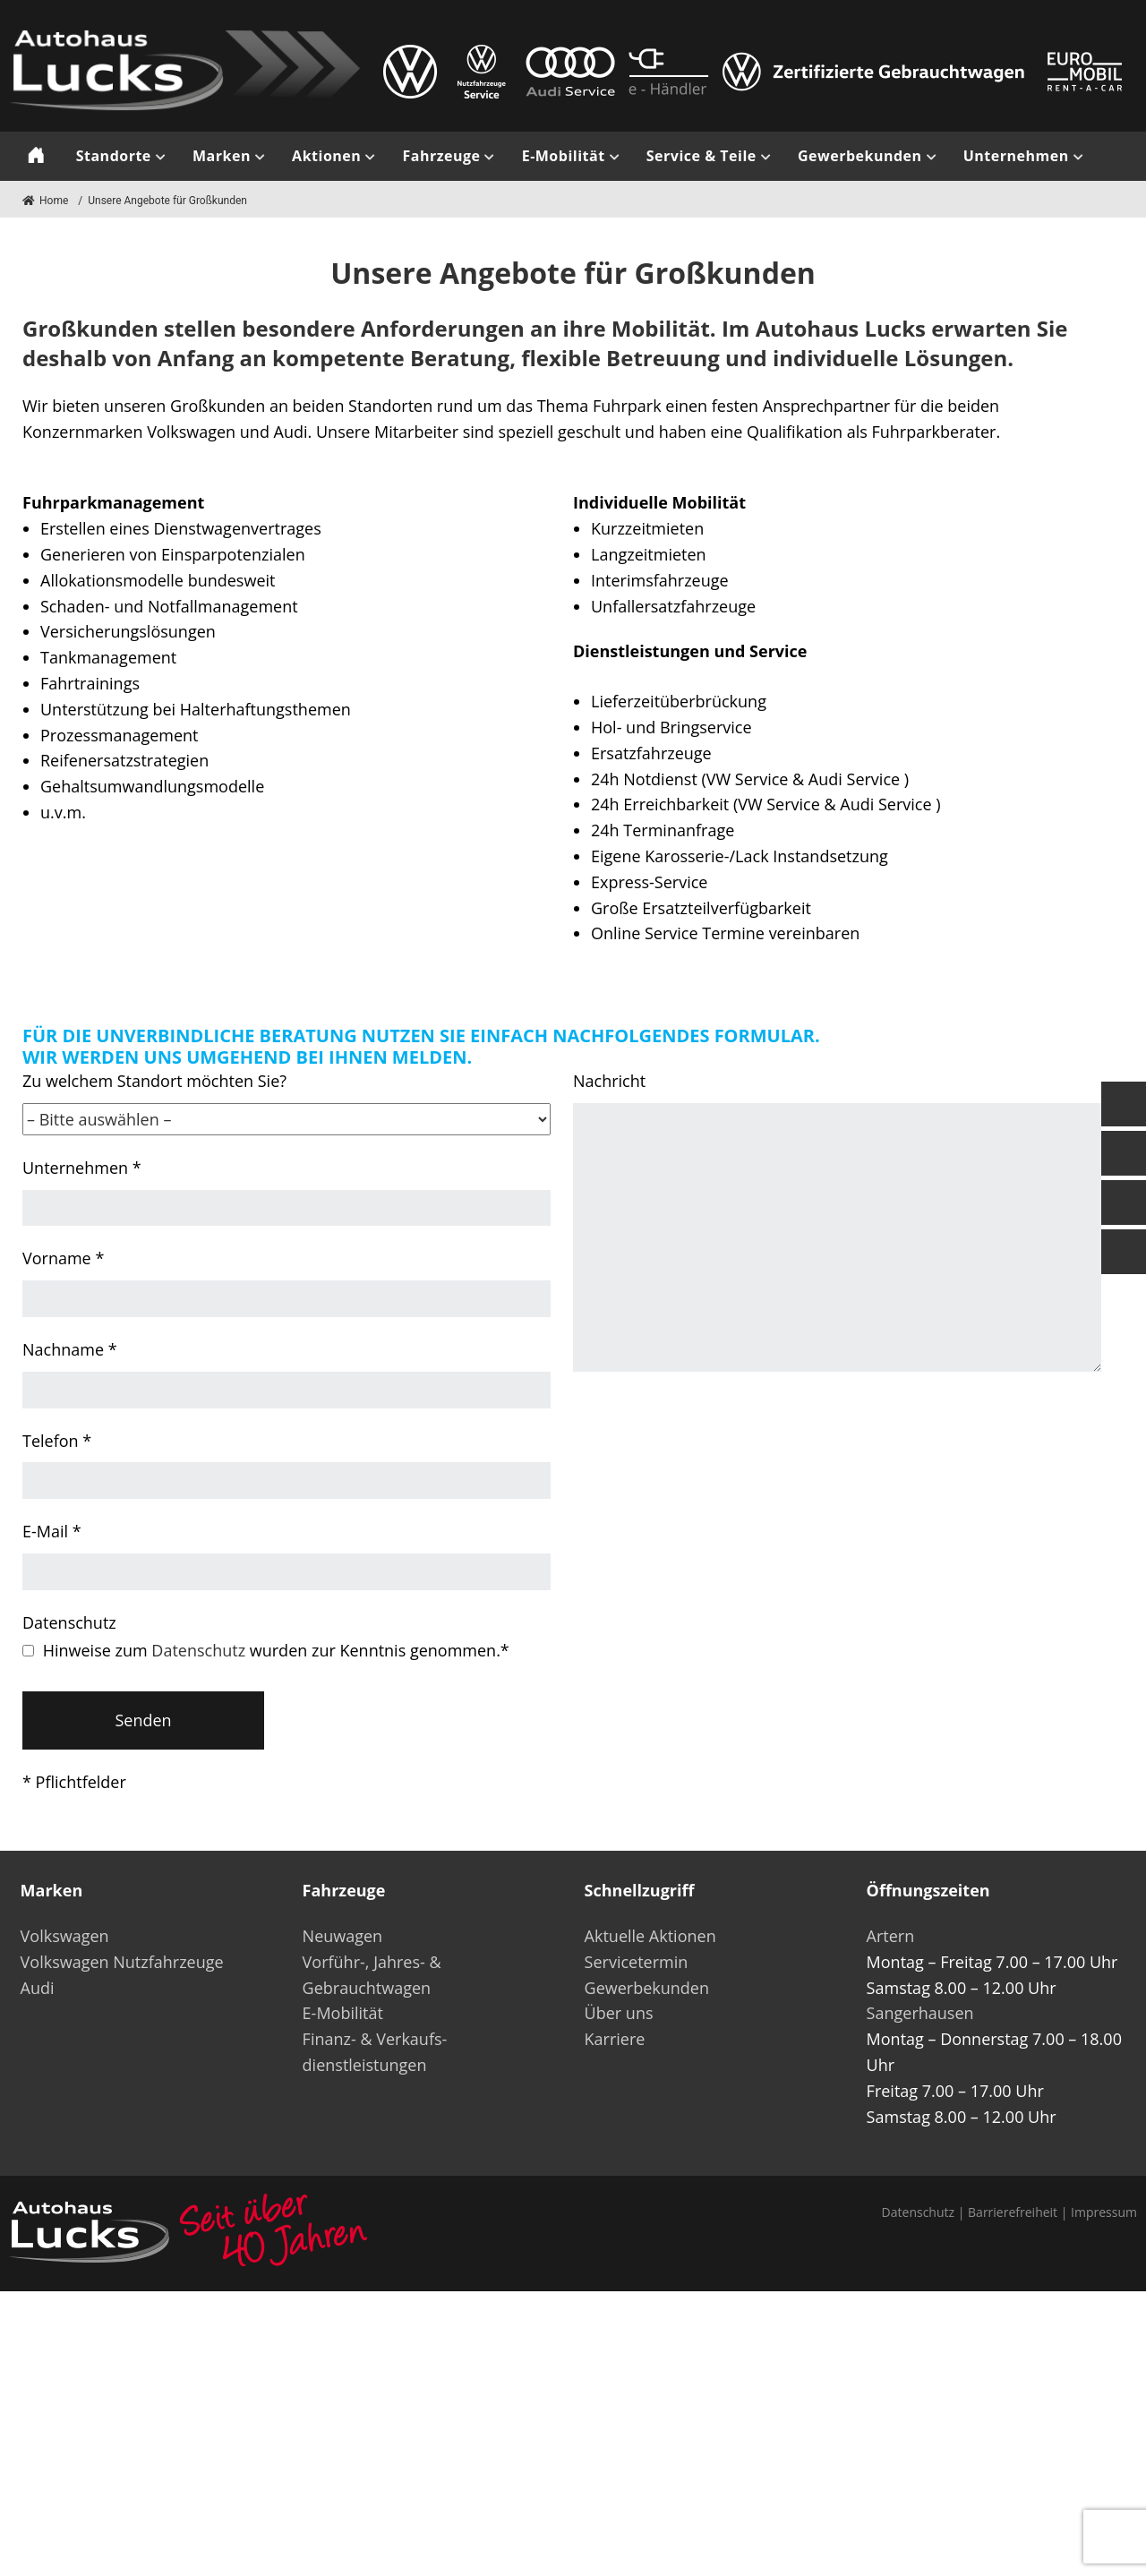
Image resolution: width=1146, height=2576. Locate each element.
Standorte (113, 156)
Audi (38, 1987)
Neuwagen (343, 1936)
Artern (891, 1936)
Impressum (1104, 2212)
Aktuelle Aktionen (650, 1936)
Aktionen (326, 156)
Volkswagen (65, 1936)
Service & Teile (701, 156)
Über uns (619, 2013)
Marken (221, 156)
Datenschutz (198, 1650)
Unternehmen (1016, 156)
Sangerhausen (920, 2013)
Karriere (615, 2039)
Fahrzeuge (441, 156)
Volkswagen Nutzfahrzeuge (122, 1962)
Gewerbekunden (860, 156)
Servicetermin (636, 1962)
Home (45, 200)
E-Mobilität (563, 156)
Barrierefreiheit (1012, 2212)
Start (36, 156)
